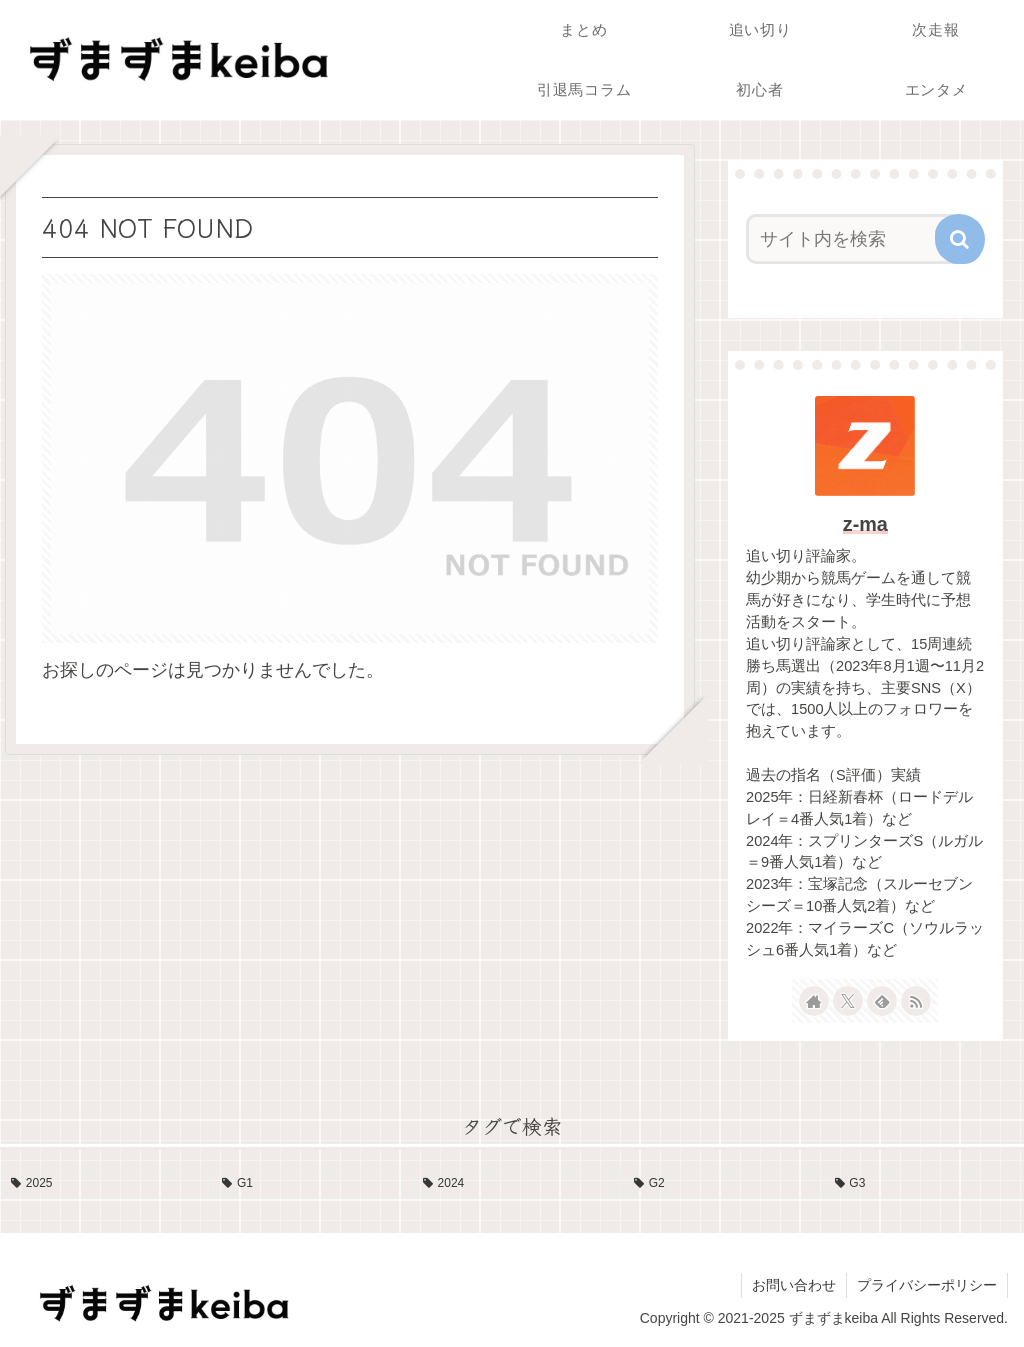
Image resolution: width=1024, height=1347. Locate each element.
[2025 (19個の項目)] (105, 1184)
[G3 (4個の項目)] (924, 1184)
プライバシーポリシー (927, 1285)
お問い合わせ (794, 1285)
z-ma (865, 524)
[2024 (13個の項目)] (517, 1184)
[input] (855, 239)
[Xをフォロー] (848, 1001)
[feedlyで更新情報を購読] (882, 1001)
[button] (960, 239)
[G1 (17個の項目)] (311, 1184)
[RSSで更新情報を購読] (916, 1001)
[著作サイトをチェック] (814, 1001)
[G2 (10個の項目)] (723, 1184)
